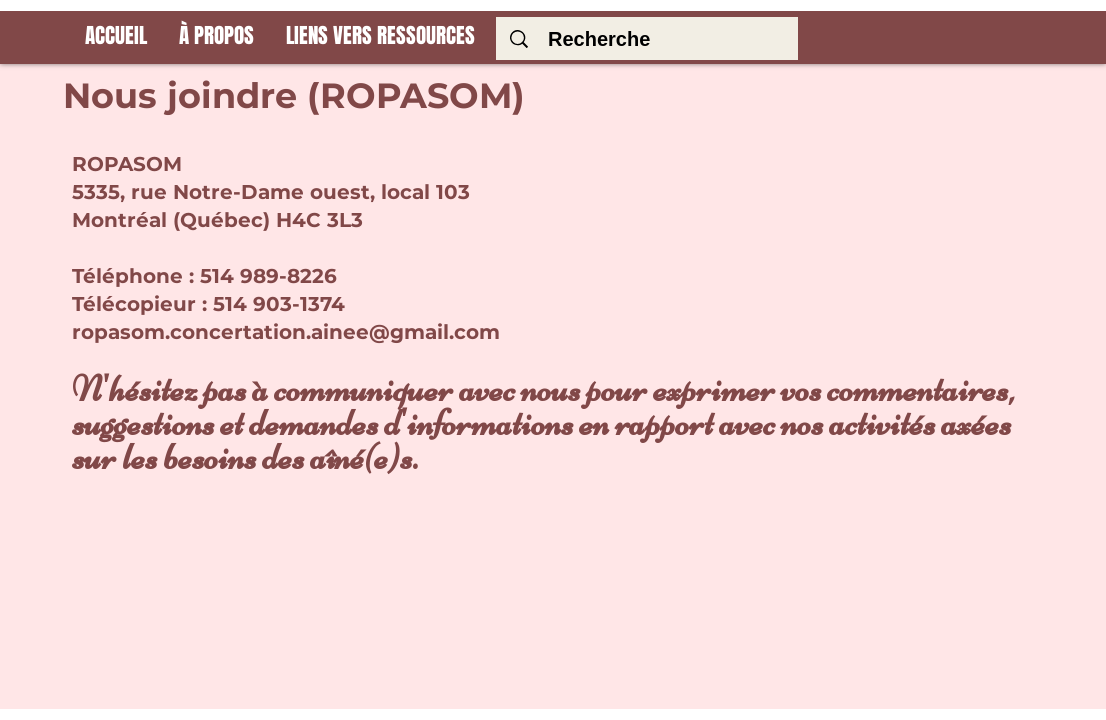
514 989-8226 (268, 276)
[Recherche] (652, 39)
